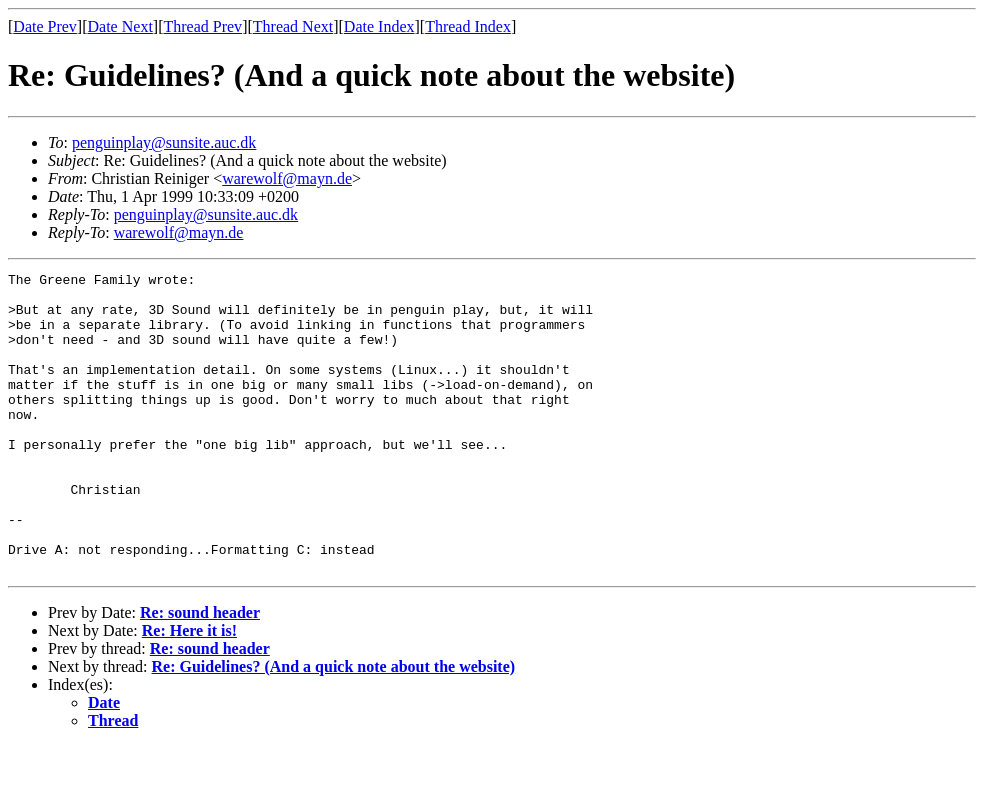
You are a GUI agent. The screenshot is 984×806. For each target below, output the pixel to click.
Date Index (379, 26)
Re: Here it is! (189, 690)
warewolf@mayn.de (287, 178)
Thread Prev (202, 26)
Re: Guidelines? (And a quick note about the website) (334, 726)
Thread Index (468, 26)
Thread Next (293, 26)
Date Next (120, 26)
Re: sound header (200, 672)
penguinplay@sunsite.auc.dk (164, 142)
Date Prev (45, 26)
